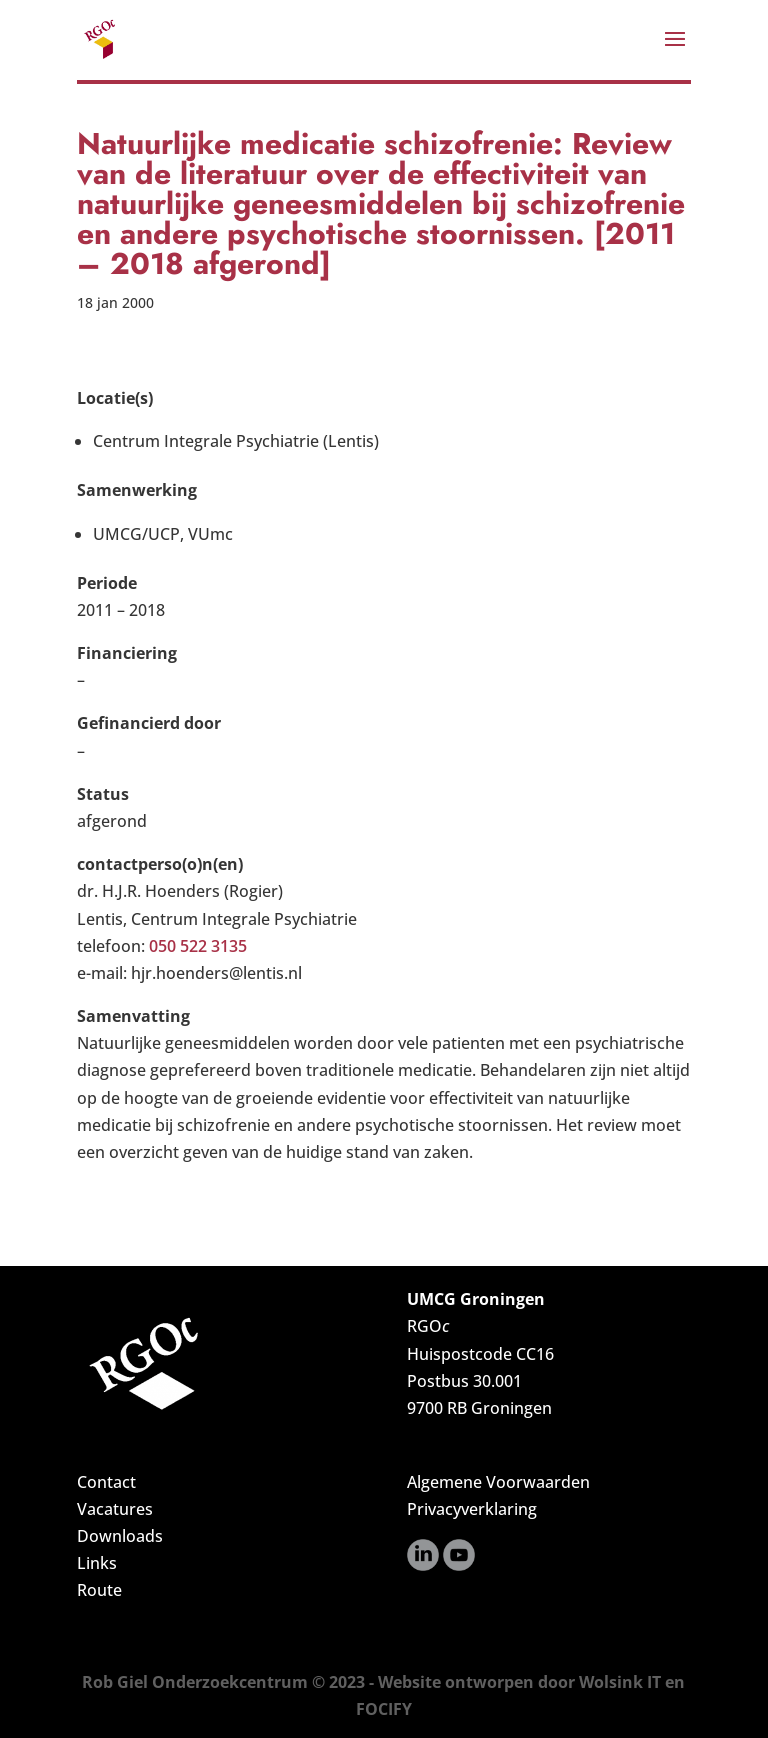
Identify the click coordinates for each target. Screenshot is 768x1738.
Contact (106, 1482)
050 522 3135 (198, 946)
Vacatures (115, 1509)
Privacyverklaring (472, 1509)
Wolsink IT (620, 1682)
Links (97, 1563)
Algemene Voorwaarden (498, 1482)
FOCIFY (384, 1709)
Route (99, 1590)
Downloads (120, 1536)
